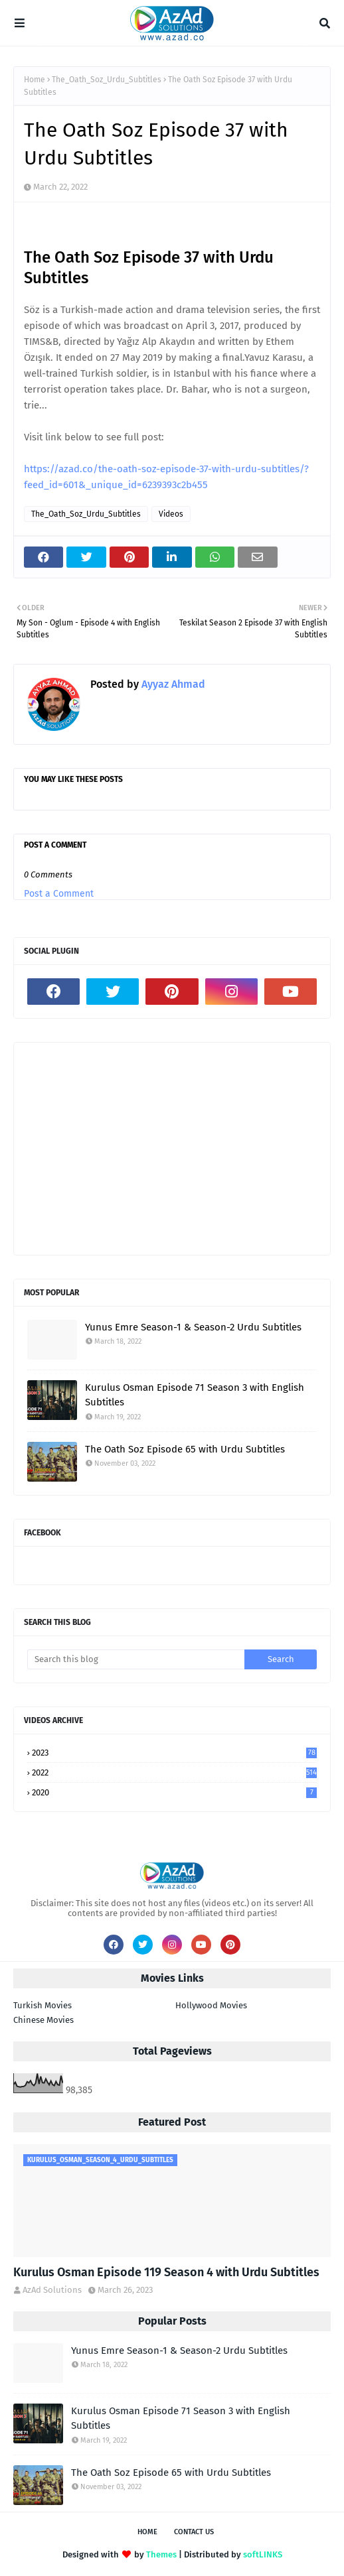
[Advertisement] (172, 1149)
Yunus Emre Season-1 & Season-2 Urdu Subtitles (193, 1327)
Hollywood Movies (211, 2005)
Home (34, 79)
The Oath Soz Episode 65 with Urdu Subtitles (185, 1449)
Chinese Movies (43, 2020)
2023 (174, 1753)
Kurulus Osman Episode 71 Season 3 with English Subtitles (194, 1395)
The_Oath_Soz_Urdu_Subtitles (106, 79)
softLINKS (262, 2554)
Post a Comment (59, 893)
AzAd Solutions (52, 2290)
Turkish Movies (42, 2005)
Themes (161, 2554)
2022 (174, 1772)
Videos (171, 514)
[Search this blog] (135, 1659)
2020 (174, 1792)
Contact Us (194, 2532)
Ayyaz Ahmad (172, 684)
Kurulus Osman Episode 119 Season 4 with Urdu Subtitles (166, 2272)
